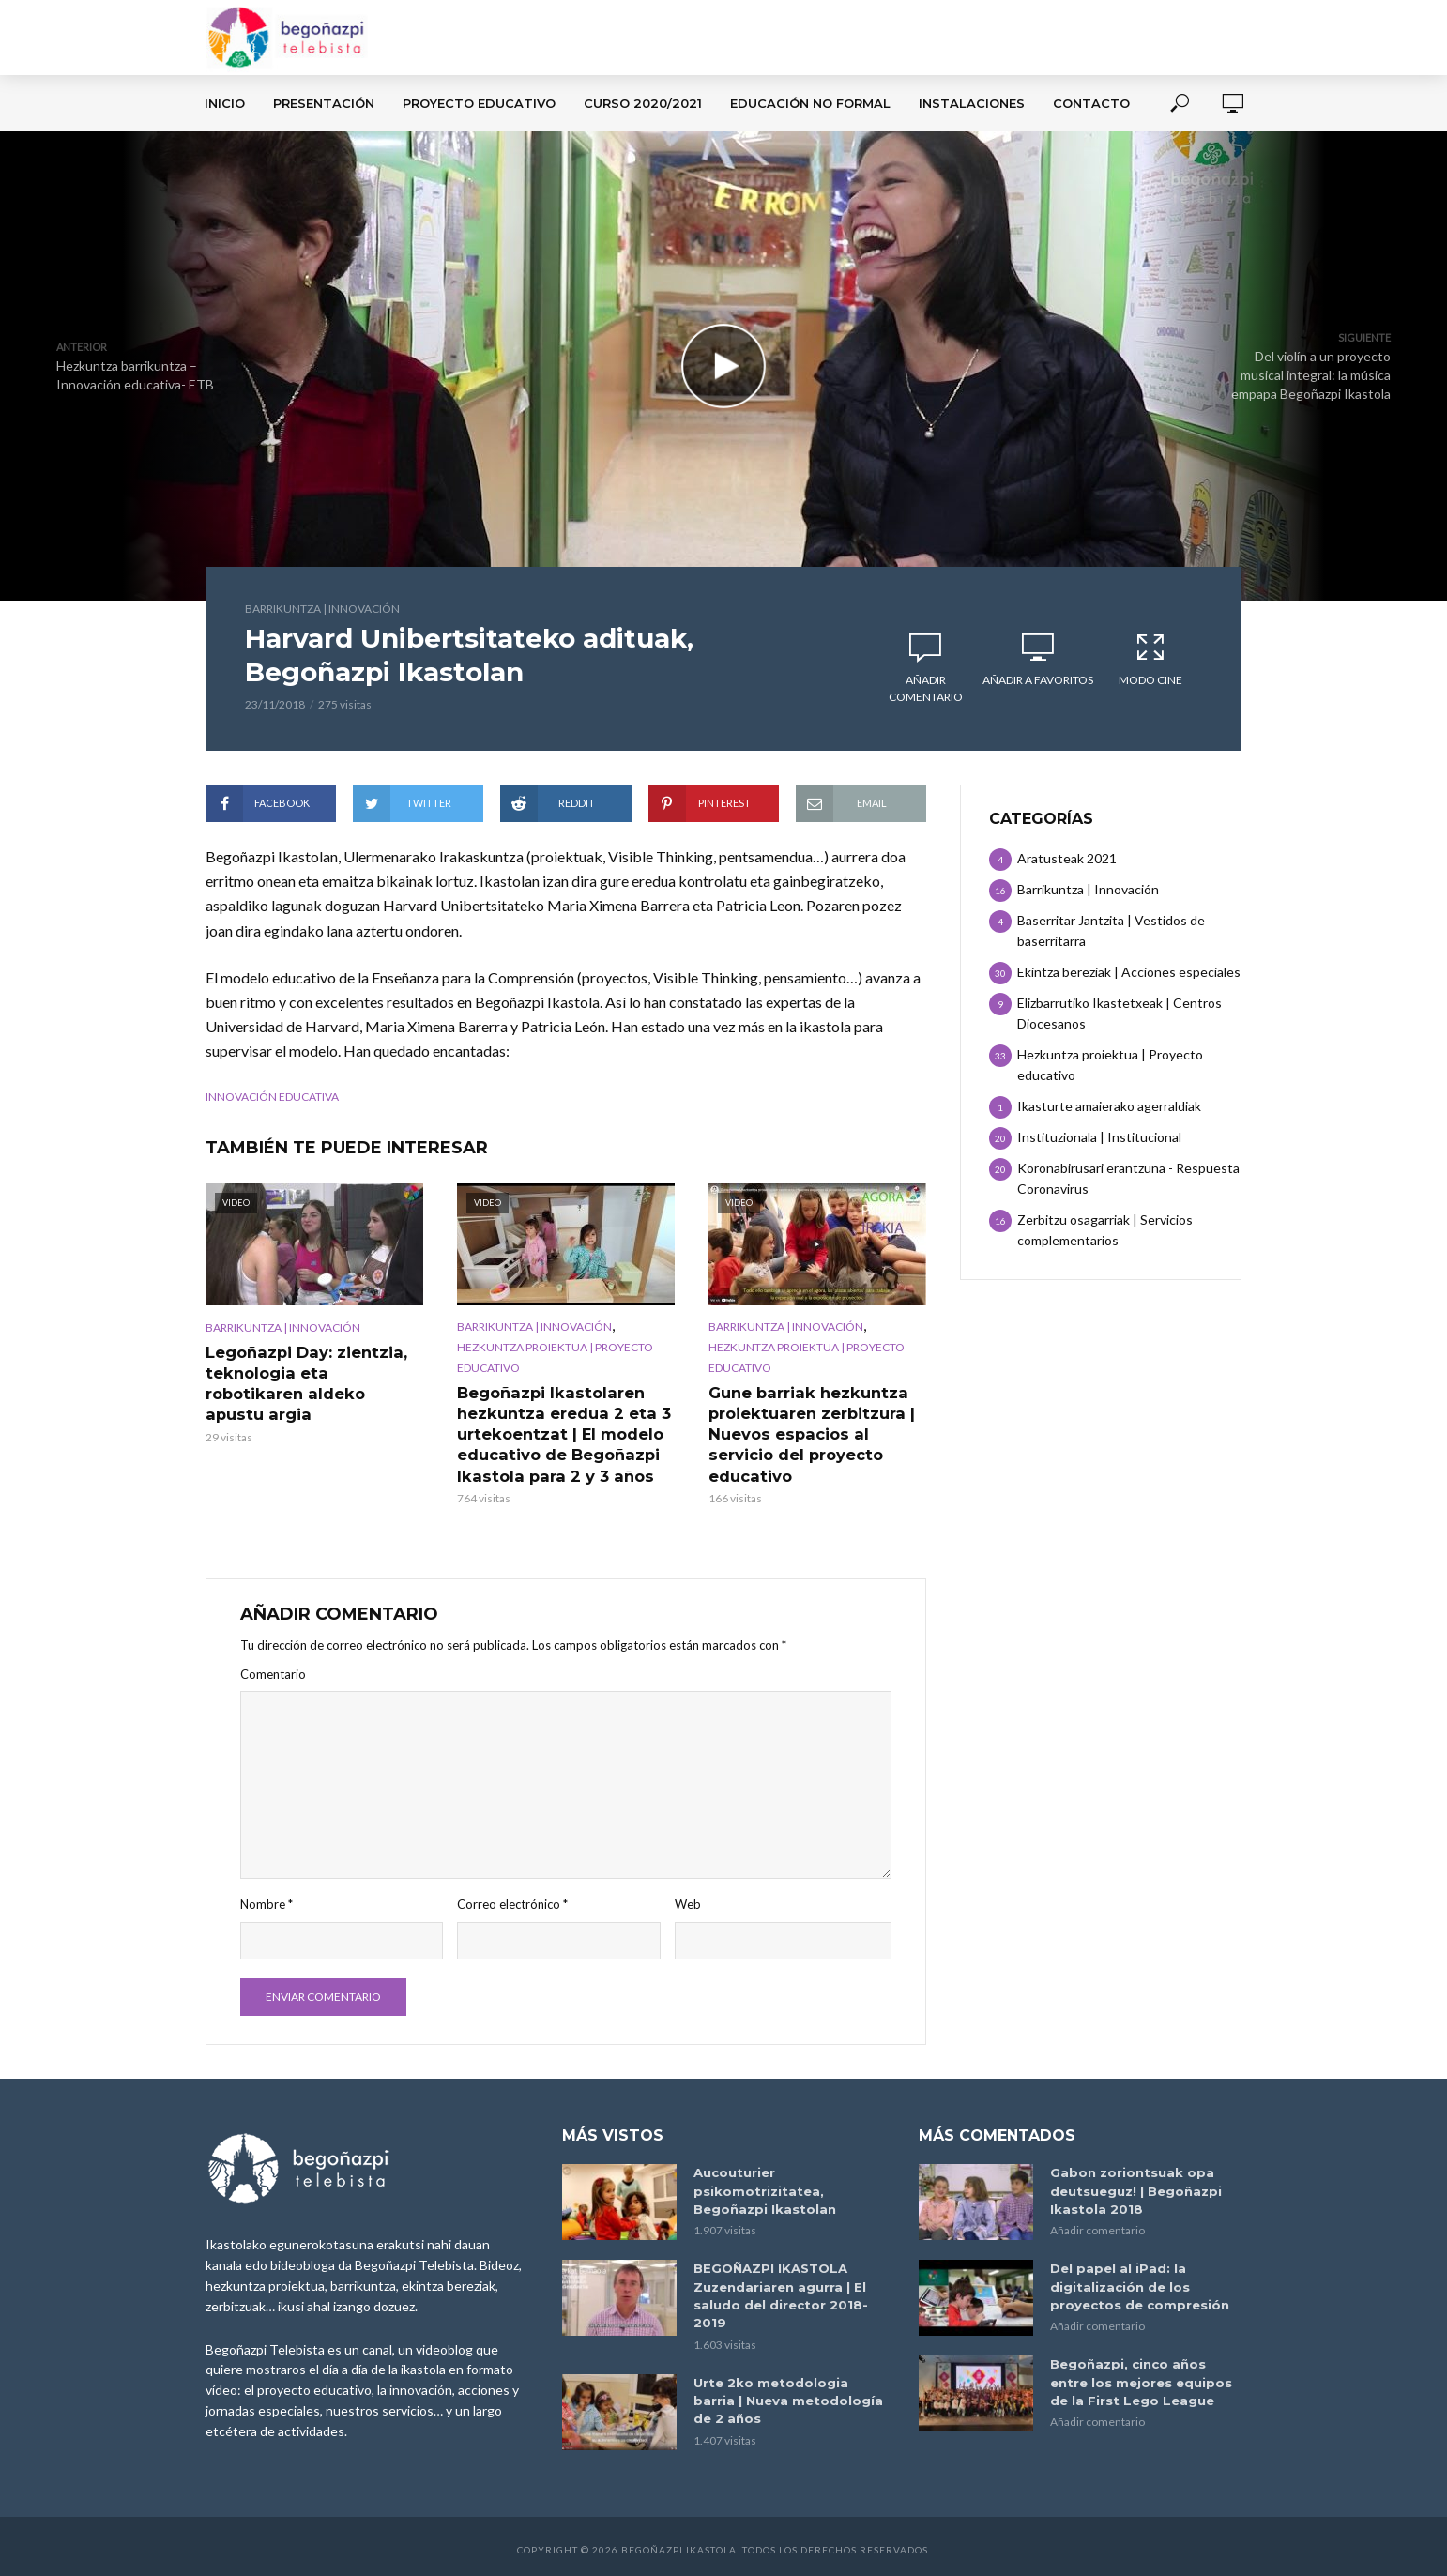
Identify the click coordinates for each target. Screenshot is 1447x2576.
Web (688, 1901)
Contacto (1091, 103)
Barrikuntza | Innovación (322, 609)
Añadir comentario (926, 688)
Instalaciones (972, 103)
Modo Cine (1150, 659)
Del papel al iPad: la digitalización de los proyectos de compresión (1139, 2282)
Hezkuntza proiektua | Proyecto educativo (555, 1357)
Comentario (273, 1671)
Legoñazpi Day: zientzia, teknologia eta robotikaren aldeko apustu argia (314, 1372)
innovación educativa (272, 1097)
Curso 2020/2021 (643, 103)
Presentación (323, 103)
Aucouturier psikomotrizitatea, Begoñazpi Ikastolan (764, 2187)
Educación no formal (810, 103)
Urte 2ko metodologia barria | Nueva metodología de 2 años (788, 2395)
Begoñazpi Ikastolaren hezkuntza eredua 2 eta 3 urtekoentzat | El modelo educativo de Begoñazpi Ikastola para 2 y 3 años (560, 1432)
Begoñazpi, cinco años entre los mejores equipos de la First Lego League (1141, 2377)
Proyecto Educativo (479, 103)
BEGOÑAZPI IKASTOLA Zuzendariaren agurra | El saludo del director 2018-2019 (780, 2291)
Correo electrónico (512, 1901)
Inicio (225, 103)
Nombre (266, 1901)
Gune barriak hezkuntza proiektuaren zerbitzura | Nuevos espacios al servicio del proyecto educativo (809, 1432)
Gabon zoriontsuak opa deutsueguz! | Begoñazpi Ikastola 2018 (1136, 2187)
